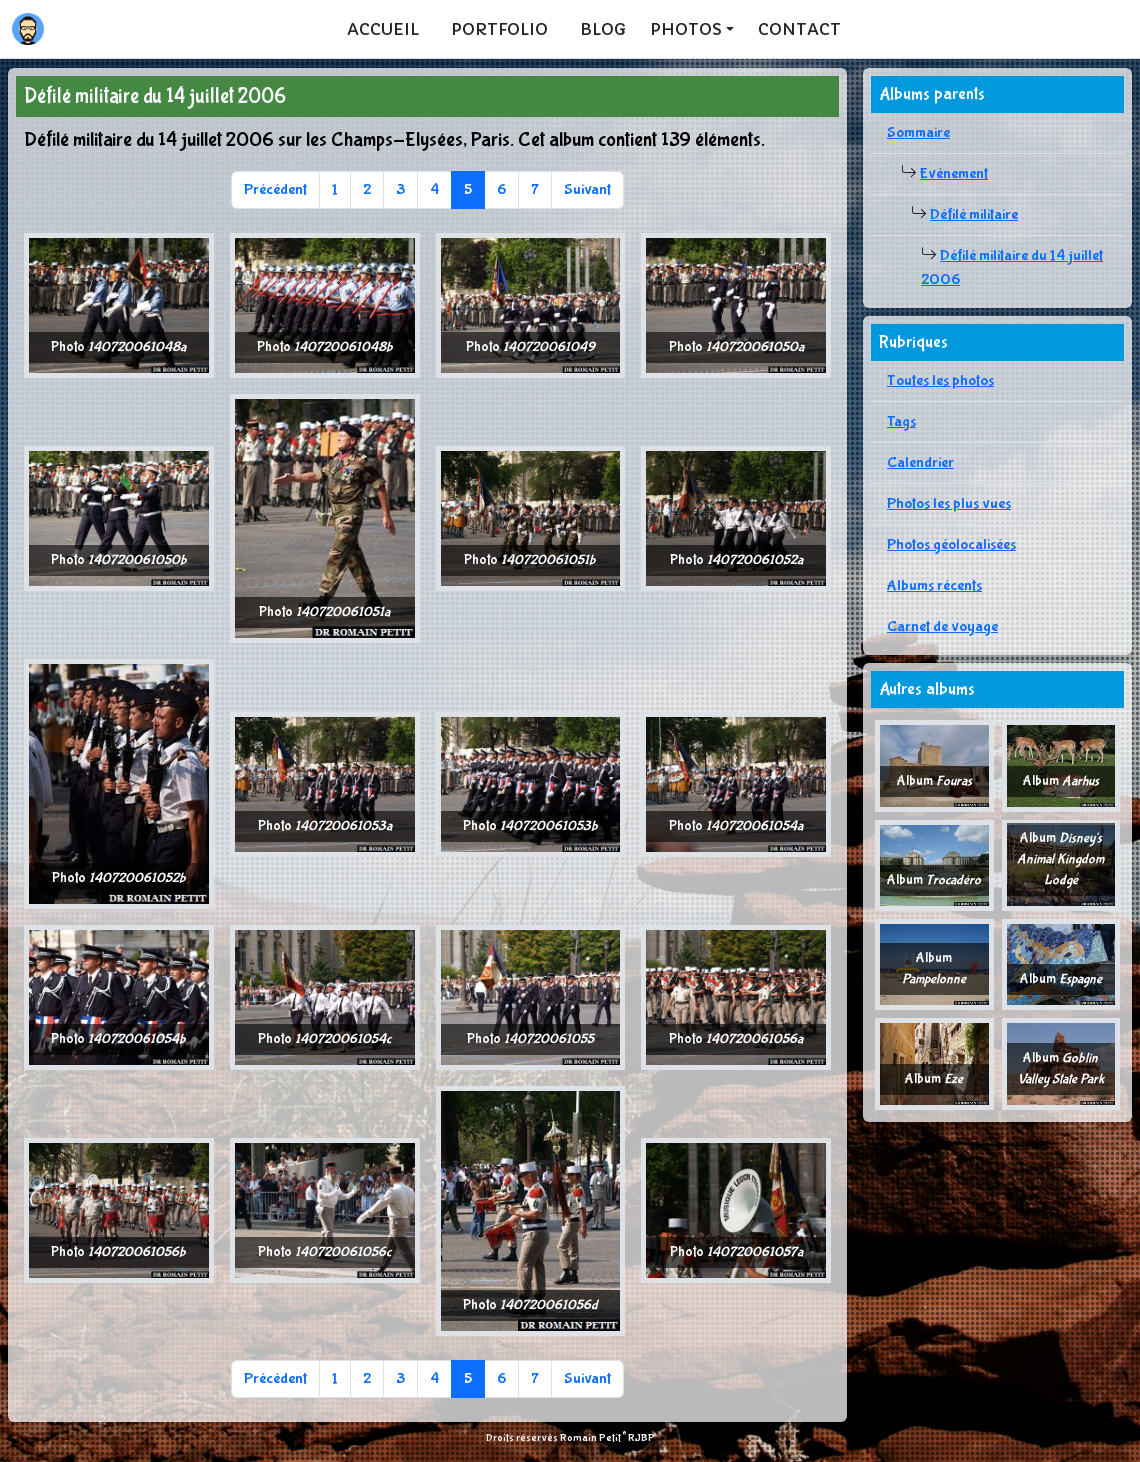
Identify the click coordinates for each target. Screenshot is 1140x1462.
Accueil (383, 29)
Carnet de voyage (942, 626)
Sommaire (918, 132)
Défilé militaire (974, 214)
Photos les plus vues (949, 503)
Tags (901, 421)
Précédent (275, 189)
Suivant (587, 189)
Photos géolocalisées (951, 544)
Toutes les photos (940, 380)
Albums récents (934, 585)
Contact (799, 29)
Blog (603, 29)
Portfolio (499, 29)
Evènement (954, 173)
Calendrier (920, 462)
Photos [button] (686, 29)
